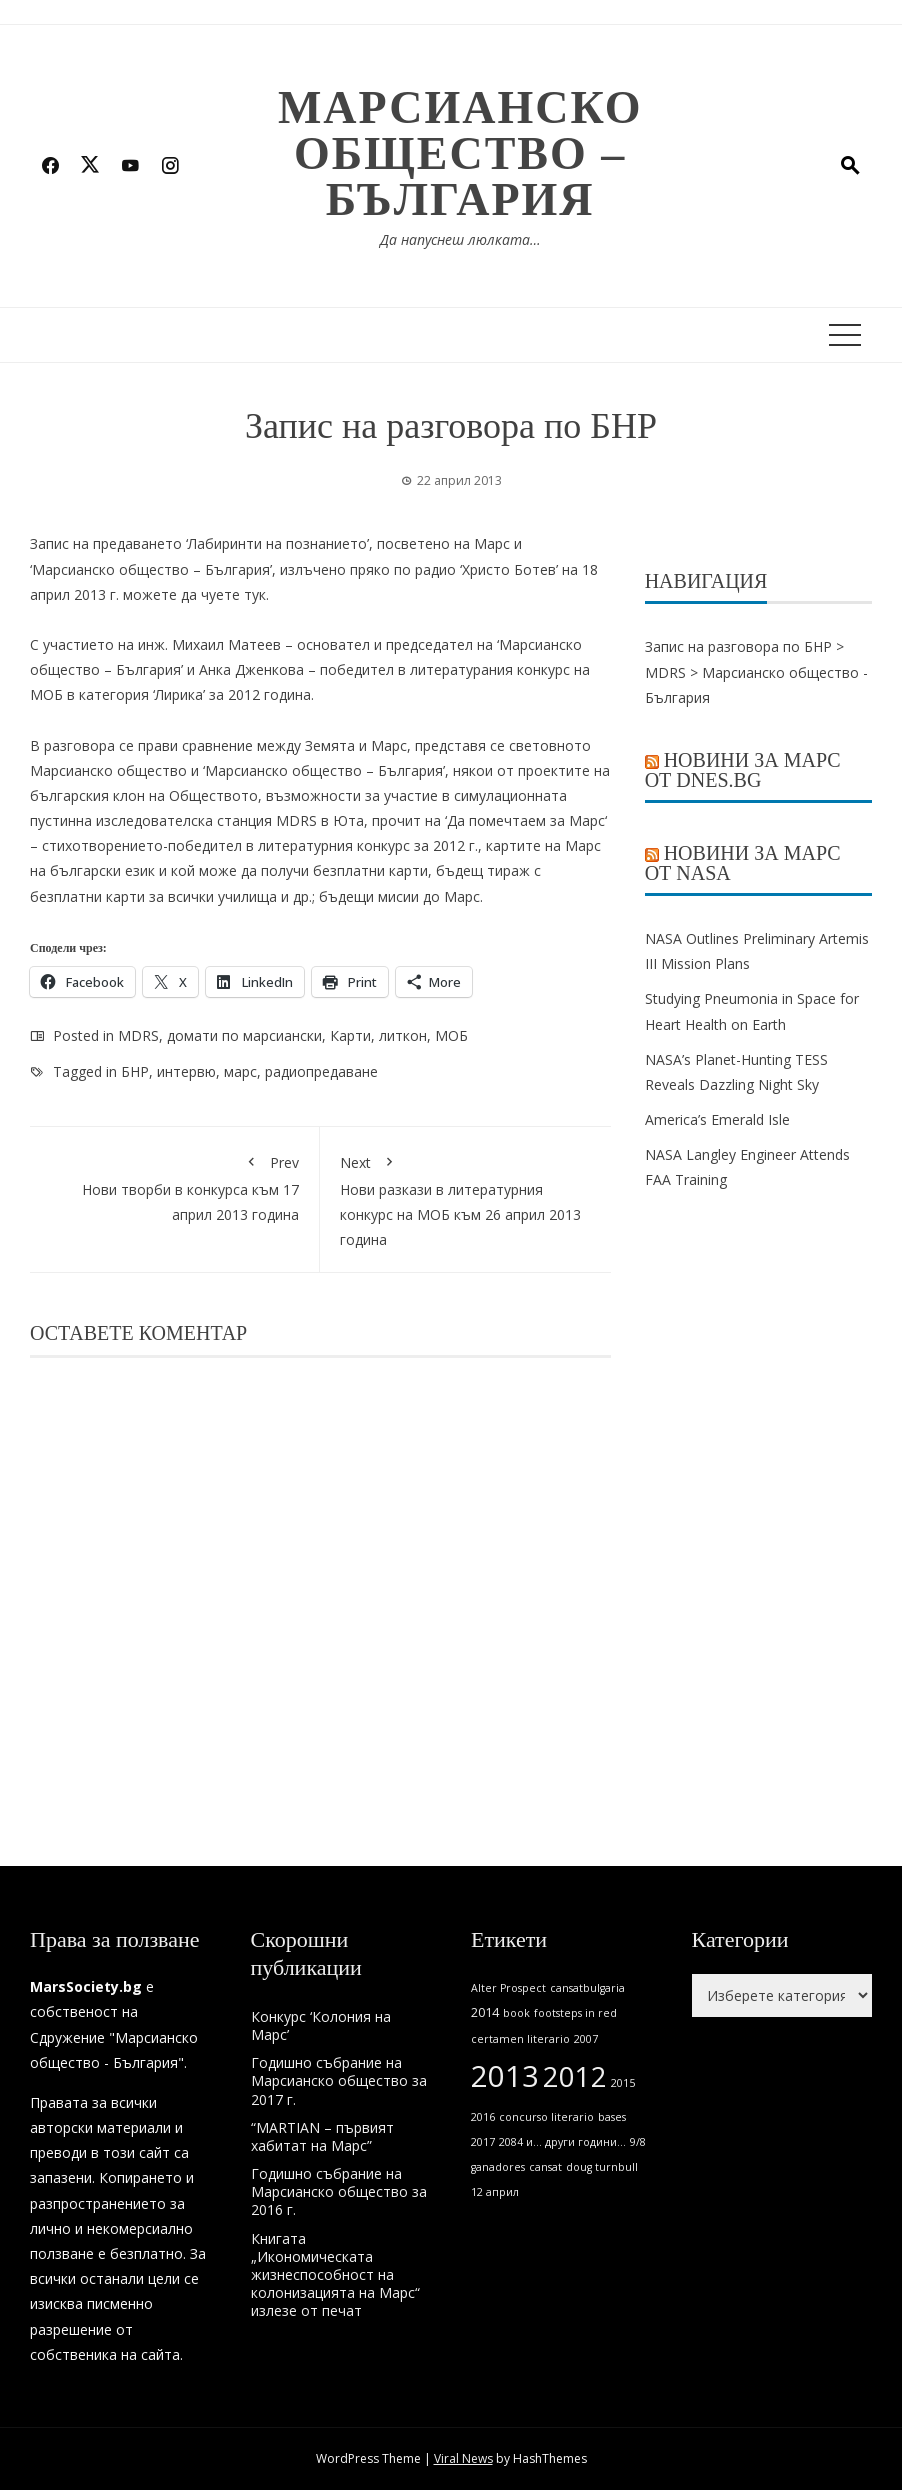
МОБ (451, 1035)
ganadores (498, 2167)
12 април (495, 2192)
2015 (623, 2083)
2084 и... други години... (562, 2142)
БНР (135, 1071)
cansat (545, 2167)
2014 (485, 2012)
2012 (575, 2076)
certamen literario (520, 2039)
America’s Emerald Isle (717, 1119)
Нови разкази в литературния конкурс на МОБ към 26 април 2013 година (465, 1198)
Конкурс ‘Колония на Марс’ (321, 2025)
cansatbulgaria (587, 1988)
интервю (186, 1071)
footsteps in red (575, 2013)
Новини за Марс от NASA (743, 863)
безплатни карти (370, 870)
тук (255, 594)
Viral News (463, 2458)
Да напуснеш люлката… (460, 239)
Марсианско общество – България (460, 153)
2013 (505, 2076)
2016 (483, 2117)
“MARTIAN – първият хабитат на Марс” (322, 2136)
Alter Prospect (508, 1988)
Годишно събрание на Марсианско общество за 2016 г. (339, 2191)
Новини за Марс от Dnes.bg (743, 770)
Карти (350, 1035)
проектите (554, 770)
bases (612, 2117)
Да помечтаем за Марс (526, 820)
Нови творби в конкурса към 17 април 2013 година (174, 1185)
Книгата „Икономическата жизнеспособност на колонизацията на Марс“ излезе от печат (335, 2275)
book (516, 2013)
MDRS (138, 1035)
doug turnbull (602, 2167)
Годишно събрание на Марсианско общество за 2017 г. (339, 2080)
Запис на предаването (106, 543)
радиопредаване (321, 1071)
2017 (483, 2142)
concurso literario (546, 2117)
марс (240, 1071)
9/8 (638, 2142)
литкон (403, 1035)
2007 (586, 2039)
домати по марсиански (244, 1035)
